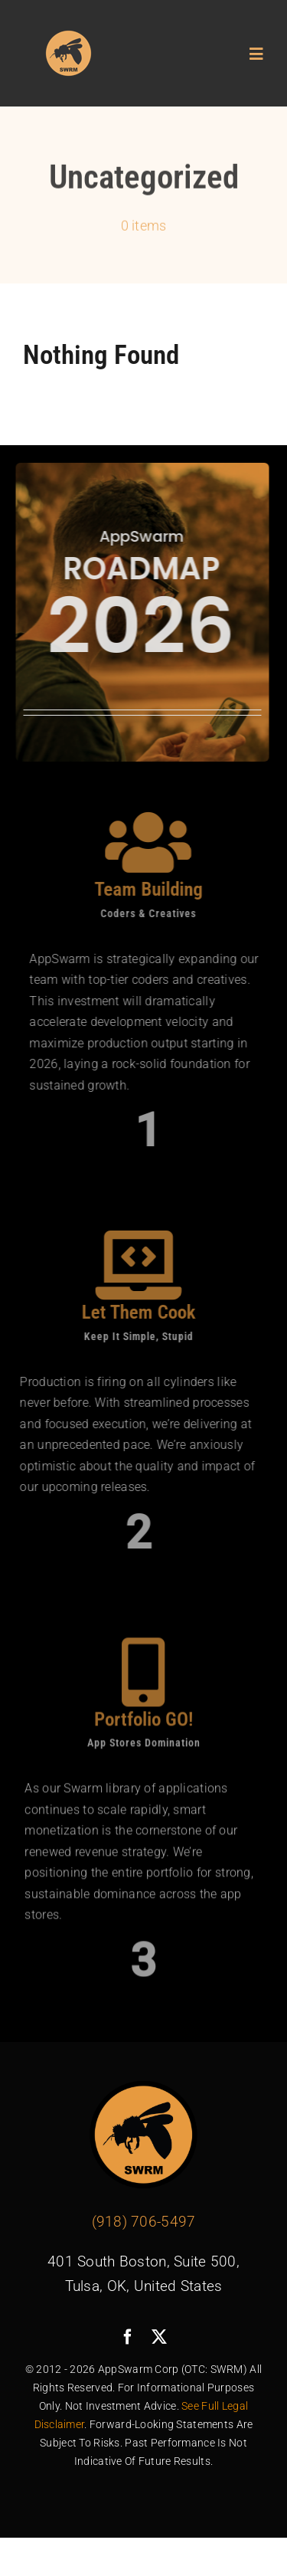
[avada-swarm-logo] (69, 35)
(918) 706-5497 (144, 2221)
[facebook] (127, 2337)
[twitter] (159, 2337)
